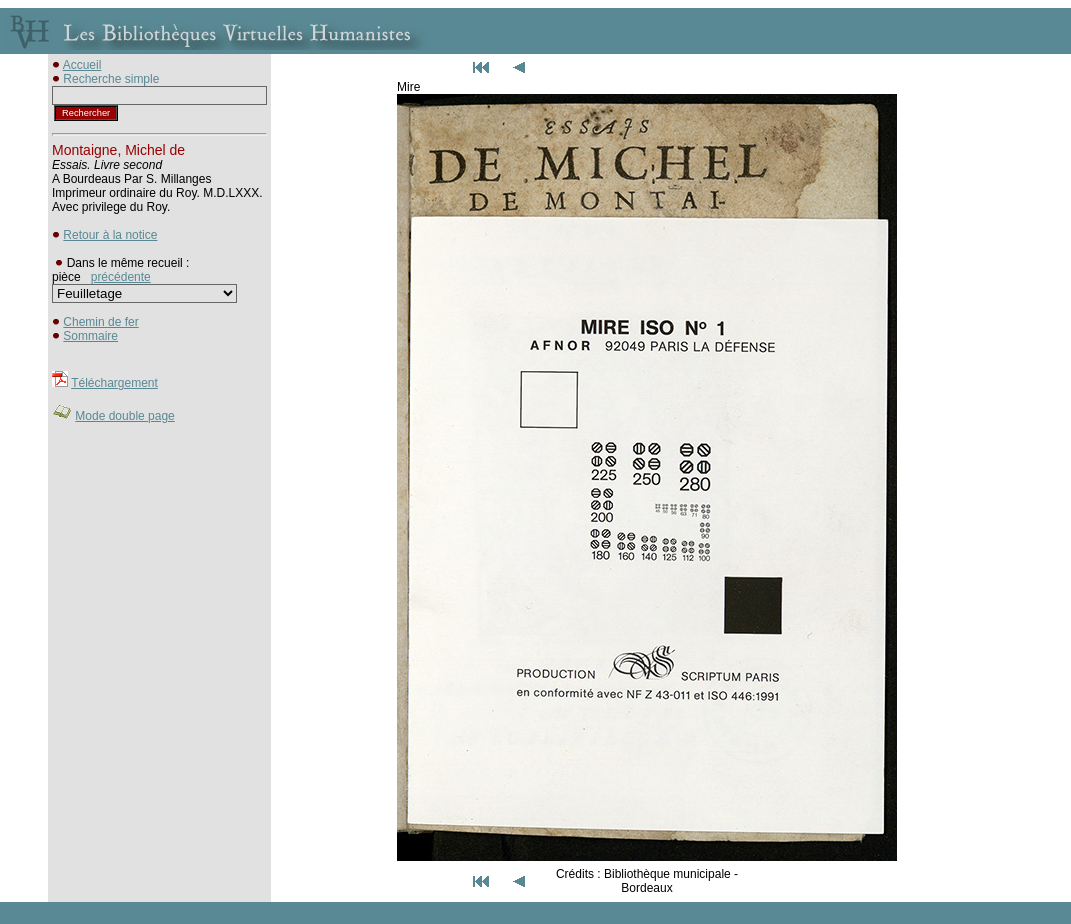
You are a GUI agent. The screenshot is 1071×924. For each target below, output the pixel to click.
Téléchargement (114, 383)
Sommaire (90, 336)
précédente (121, 277)
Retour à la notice (110, 235)
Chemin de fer (100, 322)
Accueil (82, 65)
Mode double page (124, 416)
